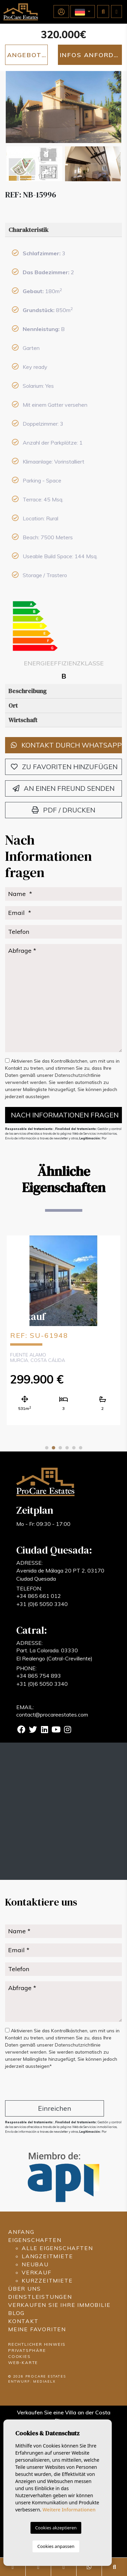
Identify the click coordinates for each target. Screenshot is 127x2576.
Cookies (19, 2356)
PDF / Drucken (63, 810)
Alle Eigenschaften (57, 2248)
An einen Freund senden (63, 788)
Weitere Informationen (69, 2509)
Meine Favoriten (37, 2329)
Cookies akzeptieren (56, 2528)
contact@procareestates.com (52, 1714)
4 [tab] (67, 1447)
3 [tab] (60, 1447)
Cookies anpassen (56, 2546)
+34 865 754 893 (38, 1675)
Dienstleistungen (40, 2296)
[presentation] (41, 2086)
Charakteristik (28, 230)
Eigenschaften (34, 2240)
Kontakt (23, 2321)
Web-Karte (23, 2362)
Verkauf (36, 2272)
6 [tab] (80, 1447)
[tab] (63, 230)
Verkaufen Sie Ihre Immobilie (59, 2304)
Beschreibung (27, 691)
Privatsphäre (27, 2350)
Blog (16, 2313)
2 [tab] (53, 1447)
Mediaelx (44, 2381)
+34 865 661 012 (38, 1595)
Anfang (21, 2231)
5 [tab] (74, 1447)
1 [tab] (46, 1447)
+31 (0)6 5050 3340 (42, 1604)
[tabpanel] (63, 1330)
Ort (13, 705)
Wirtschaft (22, 720)
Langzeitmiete (47, 2256)
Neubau (35, 2264)
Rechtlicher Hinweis (37, 2344)
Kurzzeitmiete (47, 2280)
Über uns (24, 2288)
